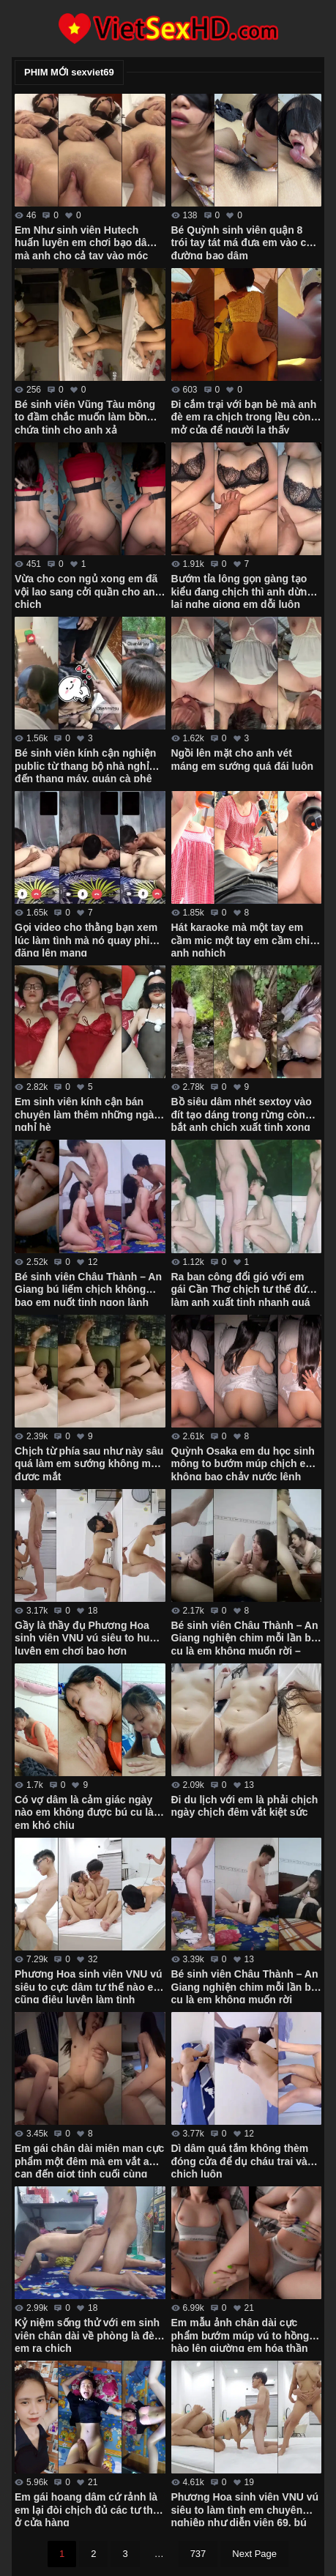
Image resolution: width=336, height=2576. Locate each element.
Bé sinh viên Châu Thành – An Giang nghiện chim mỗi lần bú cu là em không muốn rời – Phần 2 (244, 1637)
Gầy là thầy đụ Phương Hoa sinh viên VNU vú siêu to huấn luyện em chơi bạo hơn (88, 1637)
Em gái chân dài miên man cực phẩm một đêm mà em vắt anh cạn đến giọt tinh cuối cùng (89, 2160)
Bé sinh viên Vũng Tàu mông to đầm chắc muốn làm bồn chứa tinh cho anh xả (85, 416)
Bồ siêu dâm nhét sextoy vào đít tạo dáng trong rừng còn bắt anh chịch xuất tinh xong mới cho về (241, 1113)
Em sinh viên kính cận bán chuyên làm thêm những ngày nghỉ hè (87, 1113)
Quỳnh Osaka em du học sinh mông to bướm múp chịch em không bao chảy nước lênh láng (243, 1462)
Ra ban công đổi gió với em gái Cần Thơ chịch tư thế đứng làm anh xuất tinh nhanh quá (245, 1288)
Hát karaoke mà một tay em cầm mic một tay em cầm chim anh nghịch (245, 939)
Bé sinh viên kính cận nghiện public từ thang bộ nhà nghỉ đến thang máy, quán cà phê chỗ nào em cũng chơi (85, 764)
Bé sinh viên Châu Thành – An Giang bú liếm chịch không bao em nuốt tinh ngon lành (88, 1288)
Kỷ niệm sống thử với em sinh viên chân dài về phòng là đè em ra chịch (87, 2334)
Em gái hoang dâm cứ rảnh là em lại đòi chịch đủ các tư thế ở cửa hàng (87, 2508)
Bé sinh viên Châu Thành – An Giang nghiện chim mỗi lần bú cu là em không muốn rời (244, 1985)
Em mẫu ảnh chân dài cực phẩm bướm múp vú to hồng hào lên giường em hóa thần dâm (240, 2334)
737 (198, 2553)
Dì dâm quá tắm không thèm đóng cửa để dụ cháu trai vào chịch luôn (242, 2160)
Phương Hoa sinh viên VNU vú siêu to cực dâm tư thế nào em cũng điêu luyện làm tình (89, 1985)
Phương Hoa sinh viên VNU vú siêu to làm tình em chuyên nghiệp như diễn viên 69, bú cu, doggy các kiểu (245, 2508)
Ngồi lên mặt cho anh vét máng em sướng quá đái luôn (242, 759)
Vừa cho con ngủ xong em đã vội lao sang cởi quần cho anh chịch (88, 590)
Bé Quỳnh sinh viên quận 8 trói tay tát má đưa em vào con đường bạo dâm (245, 241)
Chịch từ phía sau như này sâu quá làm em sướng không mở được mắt (89, 1462)
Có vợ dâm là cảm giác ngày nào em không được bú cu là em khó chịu (84, 1811)
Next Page (254, 2553)
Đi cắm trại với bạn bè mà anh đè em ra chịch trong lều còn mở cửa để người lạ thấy (244, 416)
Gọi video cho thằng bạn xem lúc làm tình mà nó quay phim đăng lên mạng (87, 939)
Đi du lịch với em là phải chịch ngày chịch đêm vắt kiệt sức (244, 1806)
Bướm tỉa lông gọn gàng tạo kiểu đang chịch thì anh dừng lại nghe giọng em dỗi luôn (242, 590)
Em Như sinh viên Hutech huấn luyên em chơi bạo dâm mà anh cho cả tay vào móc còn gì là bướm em (85, 241)
